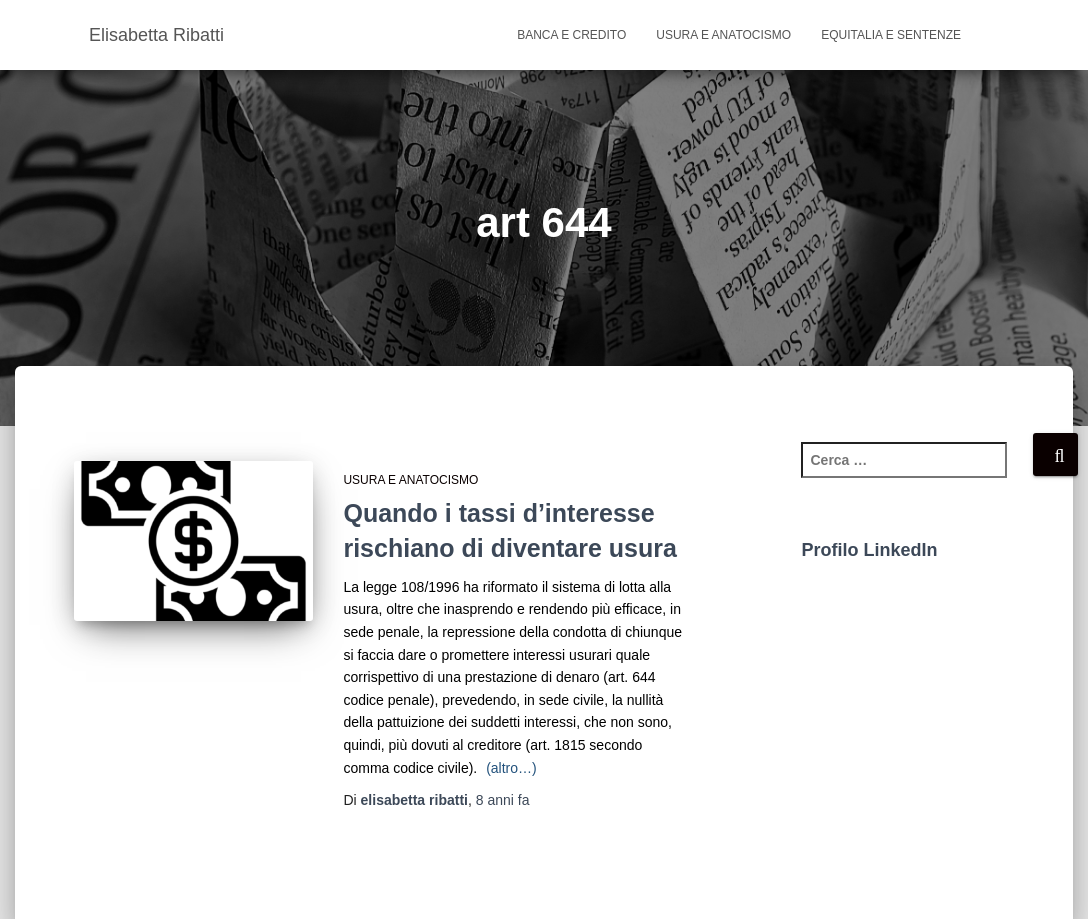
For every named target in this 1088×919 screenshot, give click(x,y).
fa (503, 800)
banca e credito (571, 35)
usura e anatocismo (723, 35)
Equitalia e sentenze (891, 35)
